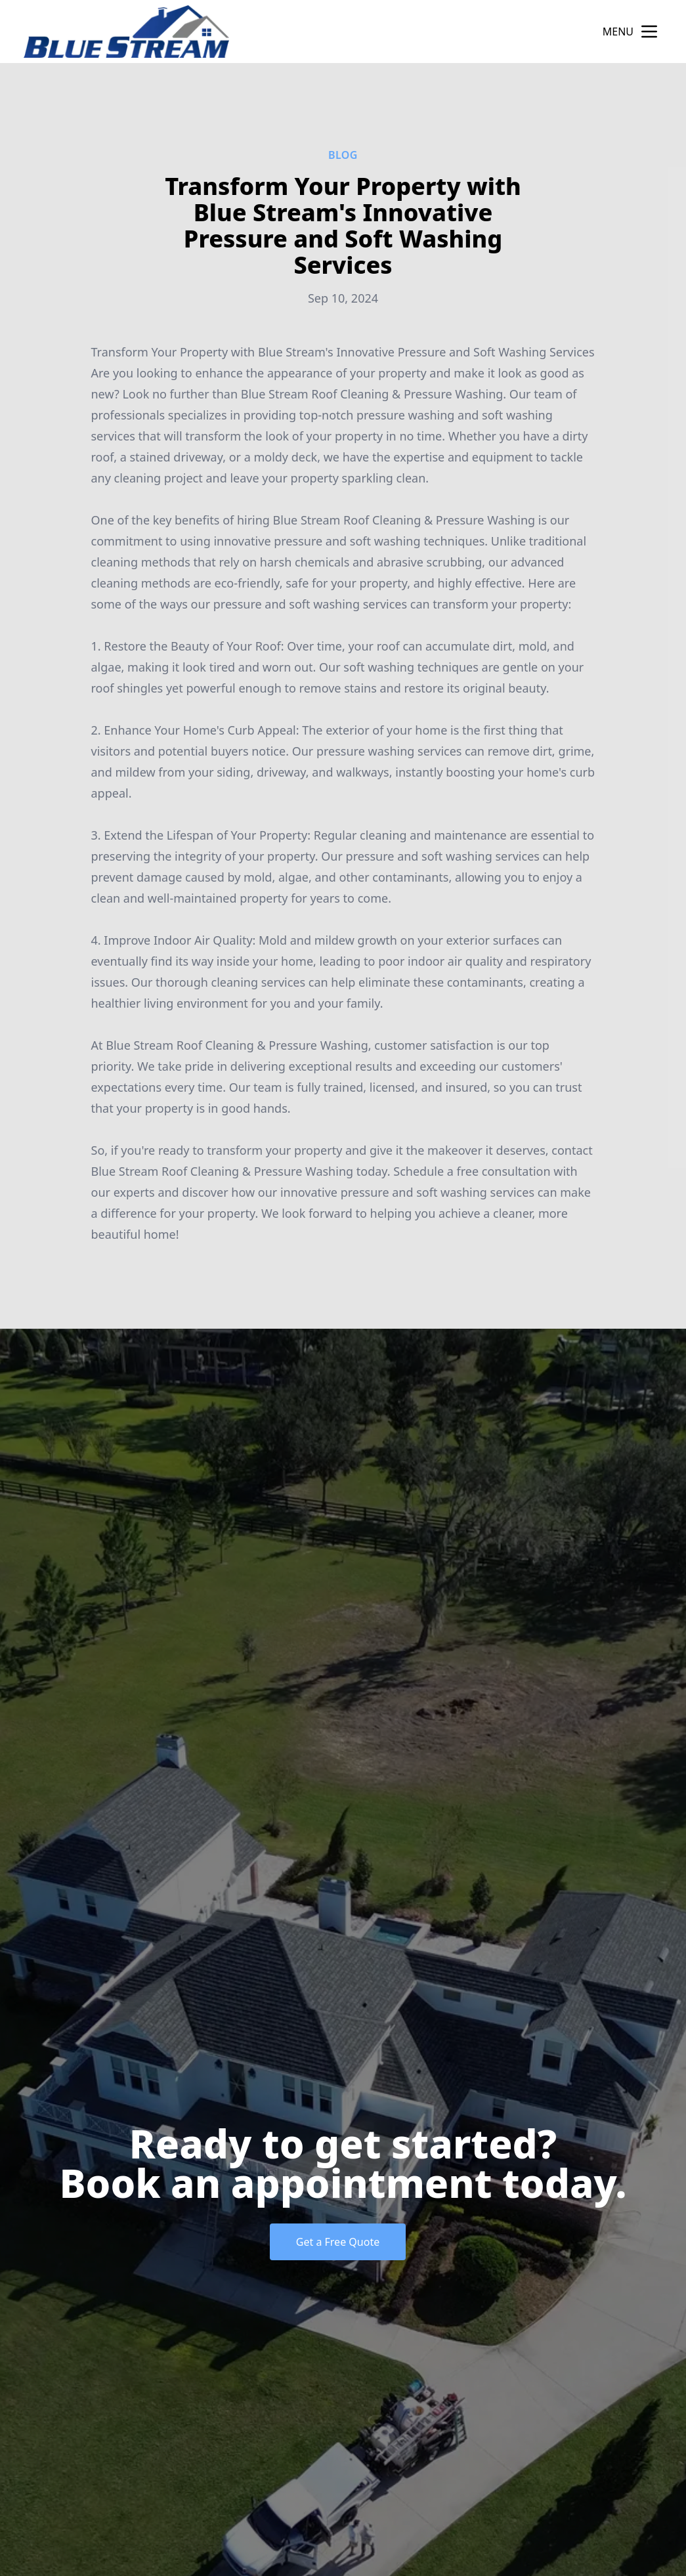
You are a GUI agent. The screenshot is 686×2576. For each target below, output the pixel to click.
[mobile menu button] (649, 31)
